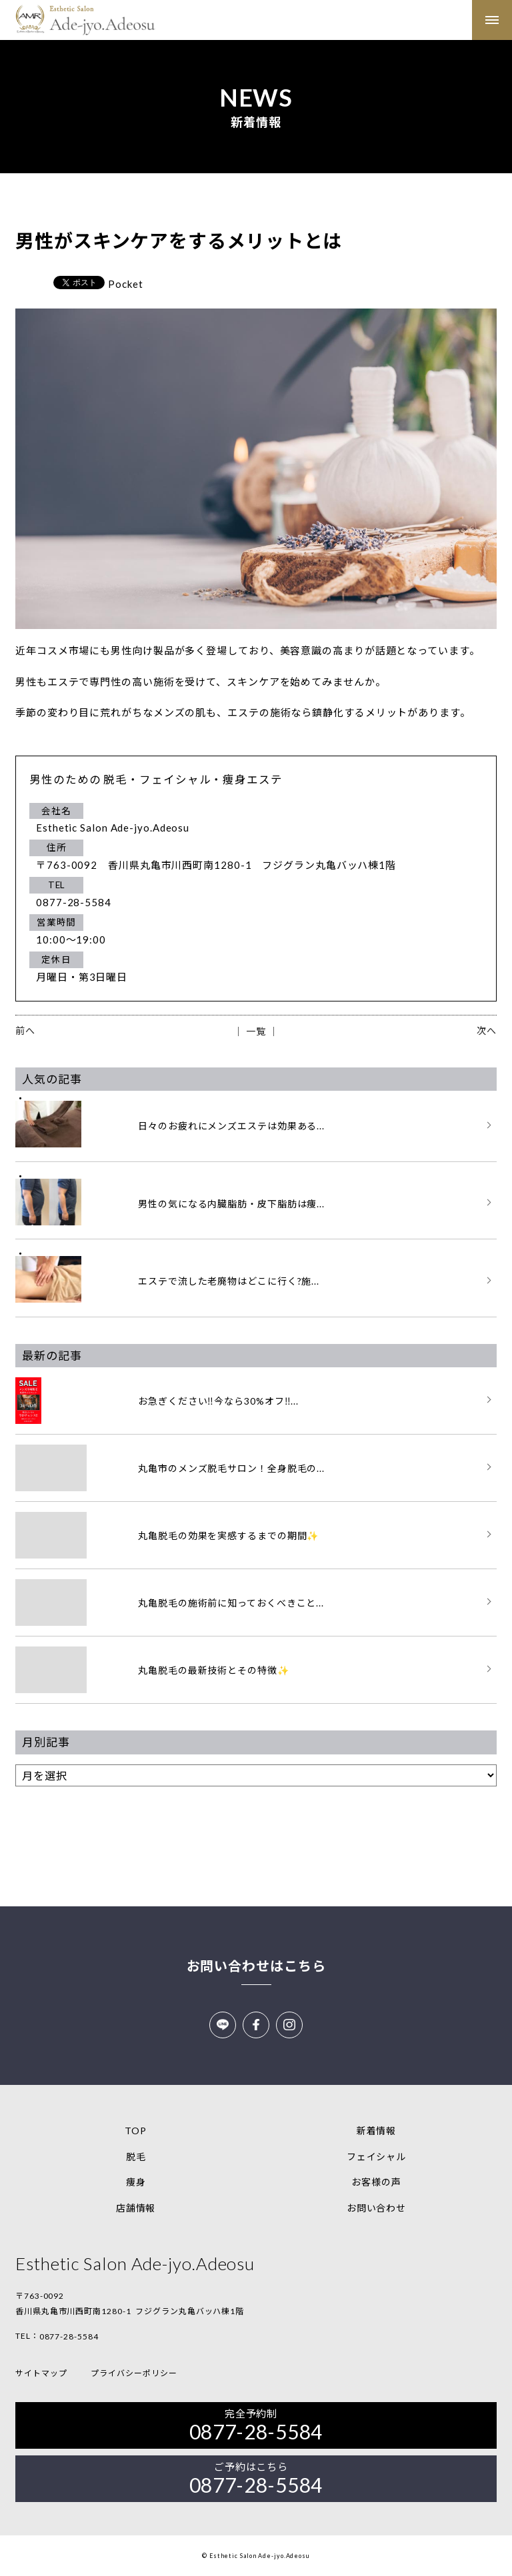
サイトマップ (41, 2373)
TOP (136, 2130)
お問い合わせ (376, 2208)
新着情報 (377, 2130)
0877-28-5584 (69, 2336)
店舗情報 (136, 2208)
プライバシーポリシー (134, 2373)
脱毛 (136, 2156)
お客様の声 (376, 2182)
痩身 (136, 2182)
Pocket (125, 284)
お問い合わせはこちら (256, 1966)
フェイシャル (376, 2156)
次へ (487, 1030)
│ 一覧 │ (255, 1031)
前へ (25, 1030)
